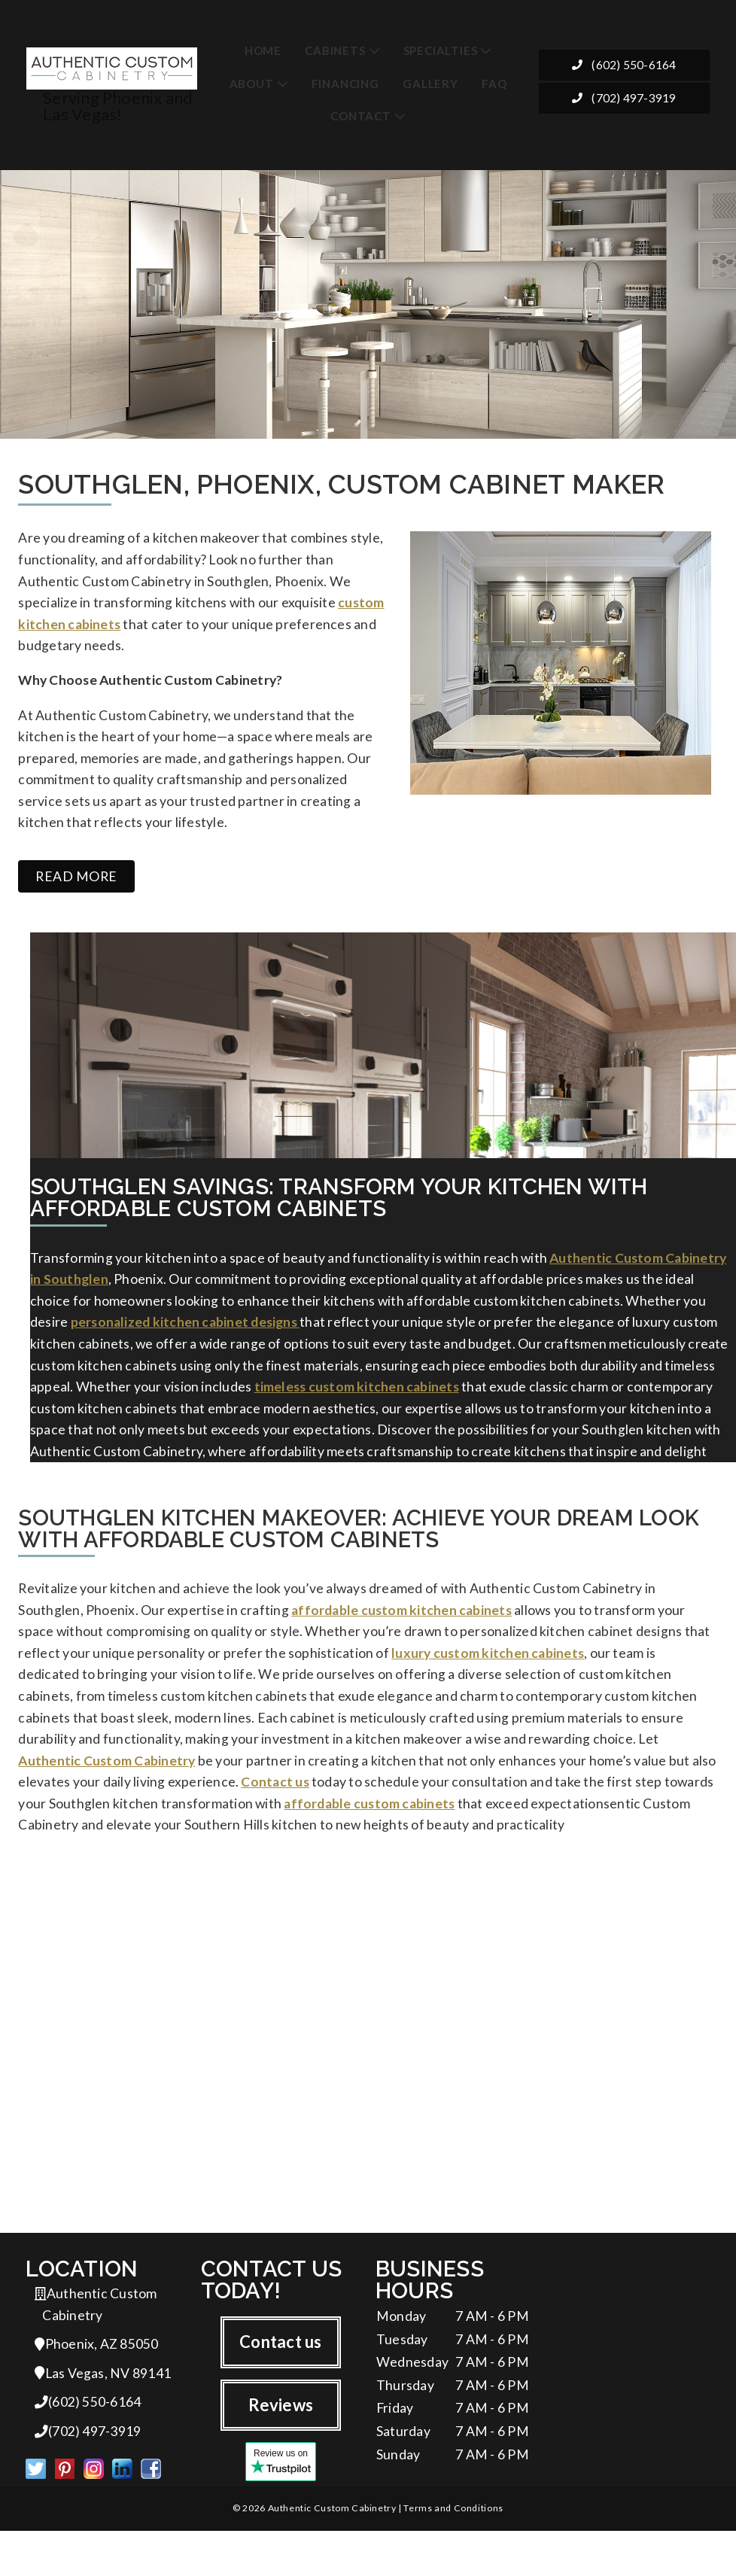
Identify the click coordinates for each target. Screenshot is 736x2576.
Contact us (280, 2380)
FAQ (494, 83)
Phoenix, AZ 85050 (96, 2384)
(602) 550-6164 (624, 68)
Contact (360, 116)
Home (263, 50)
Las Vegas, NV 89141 (103, 2414)
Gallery (430, 83)
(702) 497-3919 (624, 100)
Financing (345, 83)
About (252, 83)
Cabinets (335, 50)
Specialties (440, 50)
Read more (76, 891)
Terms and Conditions (453, 2553)
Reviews (281, 2444)
